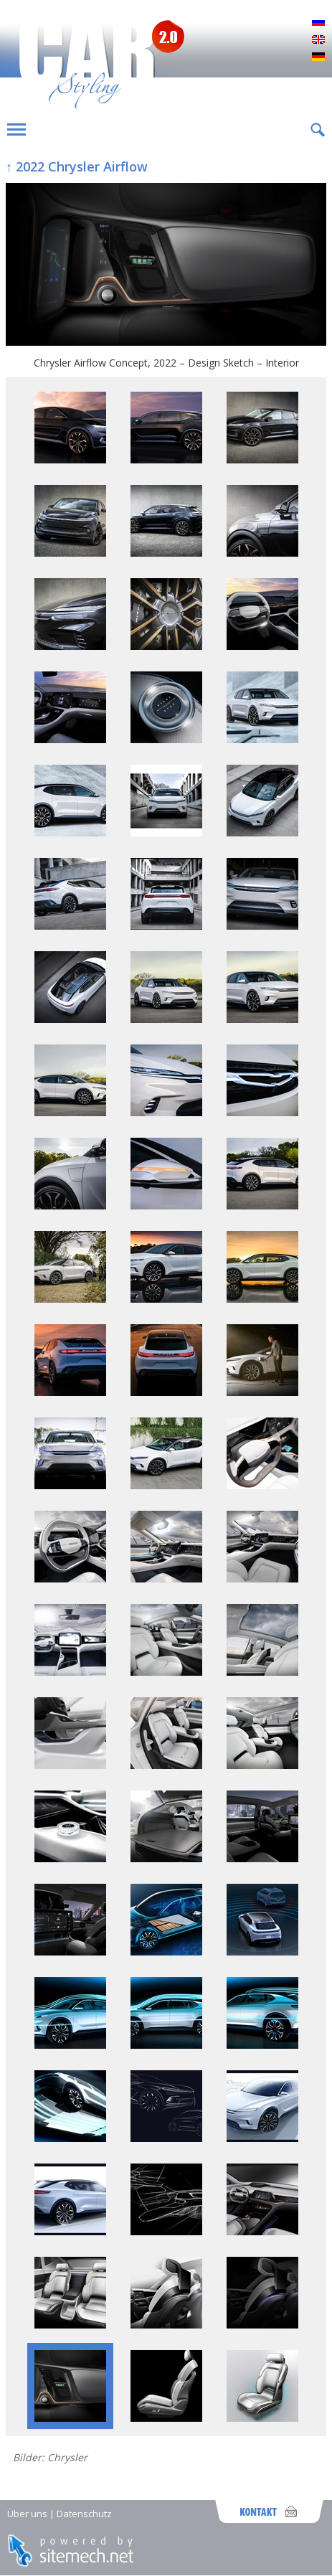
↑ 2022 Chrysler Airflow (77, 166)
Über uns (27, 2513)
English (318, 40)
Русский (318, 22)
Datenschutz (84, 2513)
